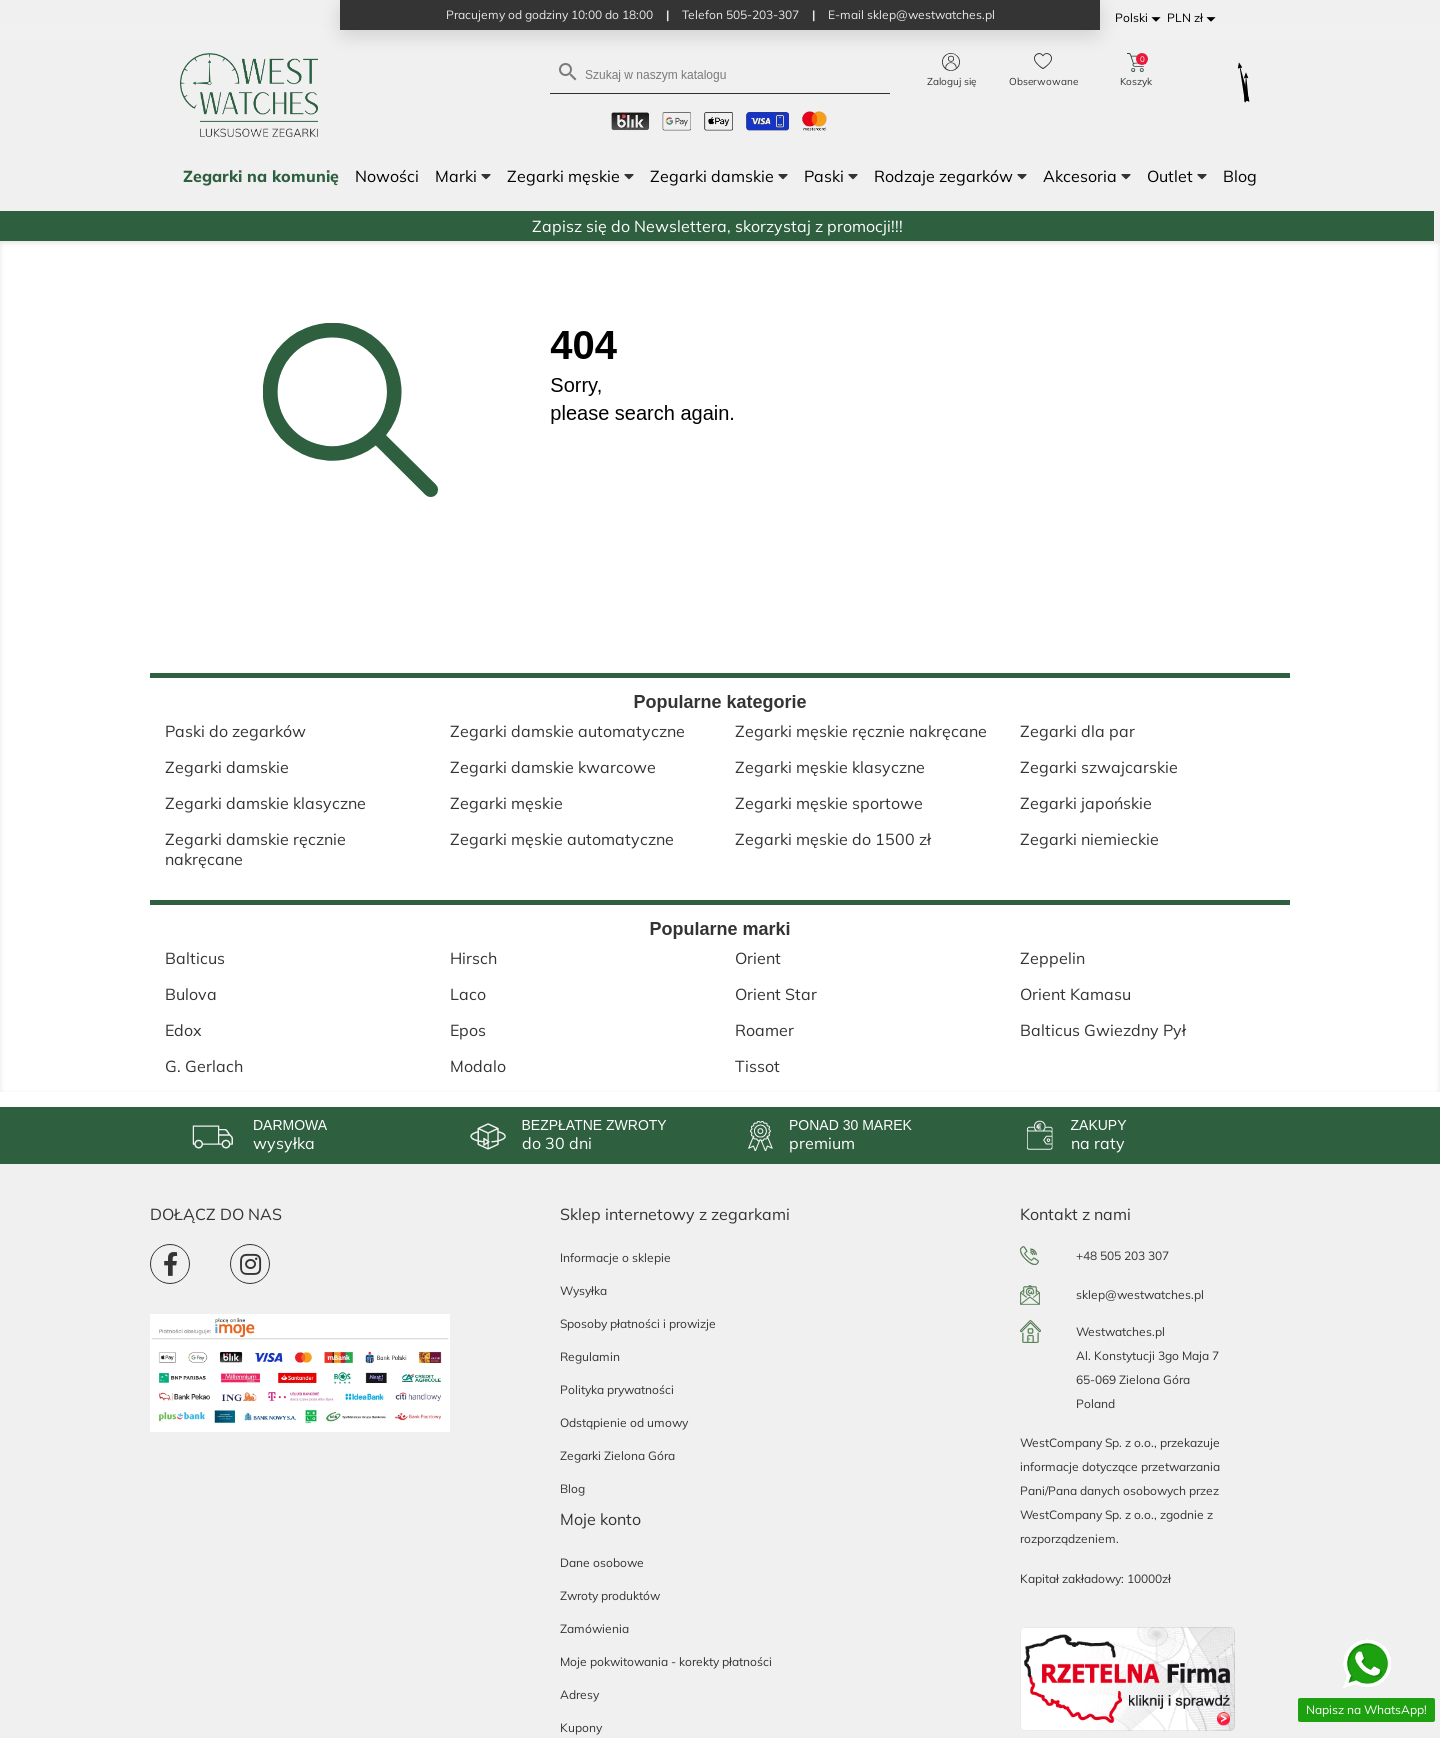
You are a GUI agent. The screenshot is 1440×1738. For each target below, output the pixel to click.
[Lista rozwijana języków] (1141, 18)
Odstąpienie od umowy (624, 1422)
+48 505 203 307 (1122, 1255)
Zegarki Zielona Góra (617, 1455)
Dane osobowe (602, 1562)
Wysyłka (583, 1290)
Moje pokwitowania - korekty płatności (666, 1661)
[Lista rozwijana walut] (1194, 18)
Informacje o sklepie (615, 1257)
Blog (572, 1488)
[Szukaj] (720, 73)
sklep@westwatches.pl (1140, 1294)
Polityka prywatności (617, 1389)
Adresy (579, 1694)
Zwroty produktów (610, 1595)
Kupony (581, 1727)
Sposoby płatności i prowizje (638, 1323)
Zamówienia (594, 1628)
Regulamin (590, 1356)
